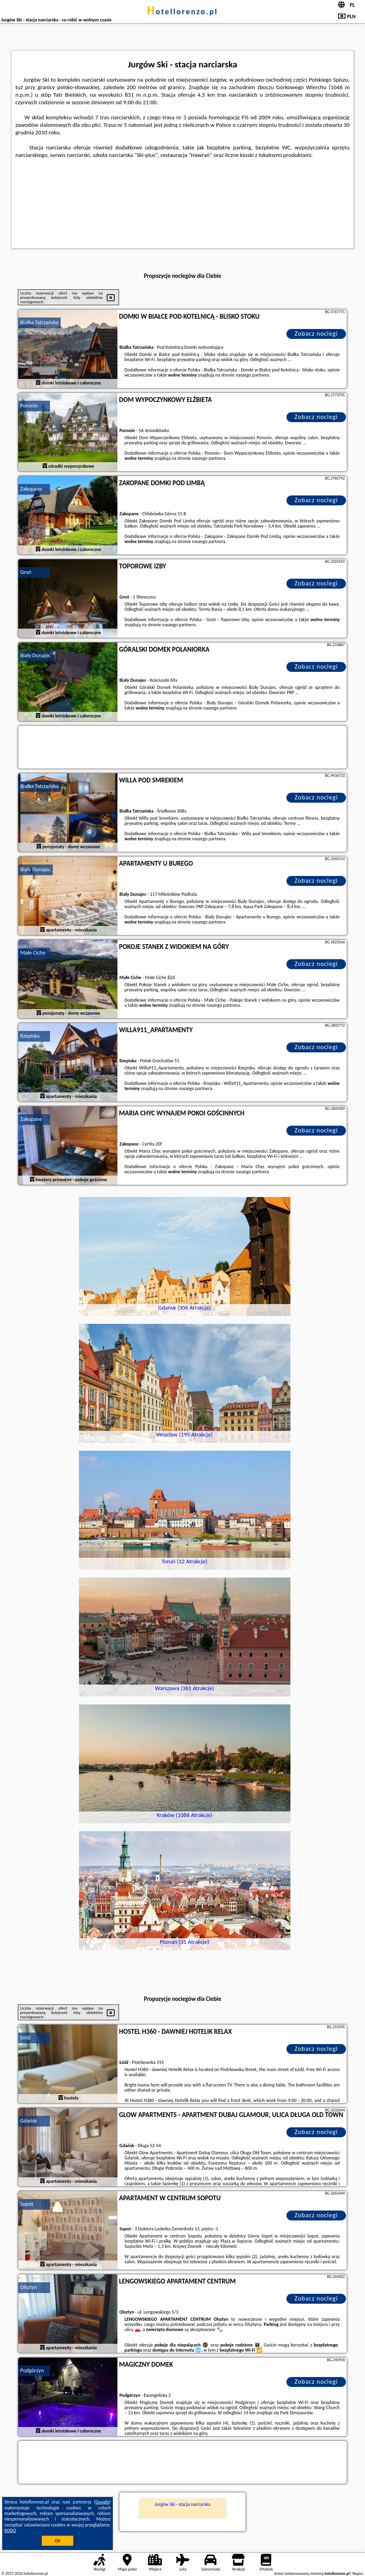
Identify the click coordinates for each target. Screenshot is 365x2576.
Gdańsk (28, 2120)
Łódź (25, 2037)
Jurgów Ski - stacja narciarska (182, 2504)
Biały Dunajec (35, 655)
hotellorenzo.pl (182, 11)
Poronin (29, 405)
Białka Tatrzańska (39, 322)
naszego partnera (252, 375)
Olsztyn (28, 2287)
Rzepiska (30, 1036)
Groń (25, 572)
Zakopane (31, 489)
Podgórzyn (32, 2370)
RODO (10, 2530)
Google (103, 2502)
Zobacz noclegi (316, 333)
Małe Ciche (32, 952)
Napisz (357, 2573)
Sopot (26, 2204)
